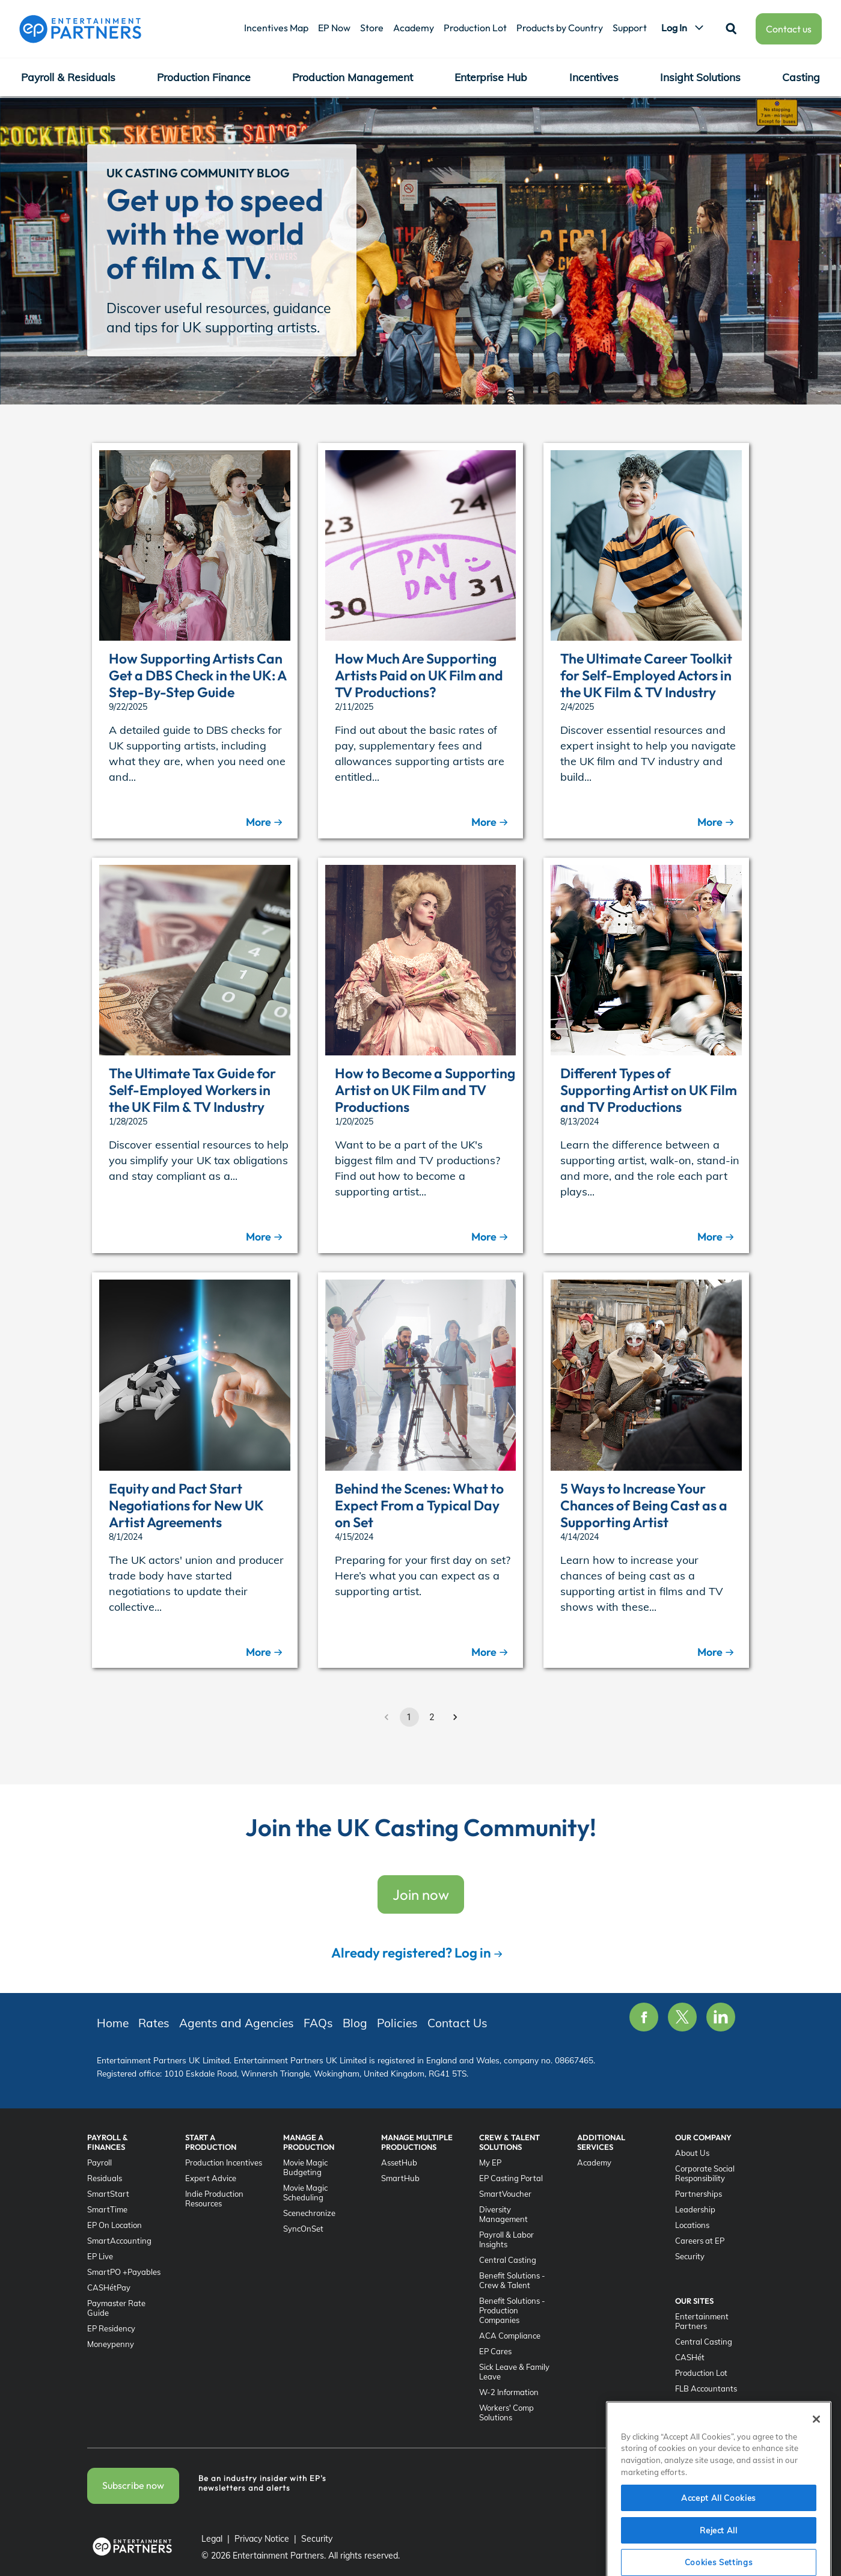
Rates (333, 111)
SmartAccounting (119, 2240)
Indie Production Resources (214, 2198)
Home (113, 2023)
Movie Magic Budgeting (305, 2167)
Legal (211, 2538)
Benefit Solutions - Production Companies (512, 2310)
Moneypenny (110, 2344)
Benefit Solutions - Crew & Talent (512, 2280)
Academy (413, 28)
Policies (583, 111)
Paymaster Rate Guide (116, 2308)
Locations (692, 2225)
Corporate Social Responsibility (705, 2173)
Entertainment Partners (702, 2321)
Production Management (352, 77)
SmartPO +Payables (124, 2272)
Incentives (594, 77)
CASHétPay (108, 2287)
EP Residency (111, 2328)
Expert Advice (210, 2178)
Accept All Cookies (718, 2542)
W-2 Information (509, 2392)
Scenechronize (309, 2213)
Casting (801, 77)
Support (630, 28)
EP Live (100, 2256)
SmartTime (107, 2209)
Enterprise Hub (490, 77)
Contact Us (646, 111)
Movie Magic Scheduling (305, 2192)
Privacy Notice (261, 2538)
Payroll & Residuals (68, 77)
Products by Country (559, 28)
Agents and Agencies (413, 111)
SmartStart (108, 2194)
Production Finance (204, 77)
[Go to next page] (455, 1717)
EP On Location (114, 2225)
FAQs (491, 111)
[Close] (816, 2463)
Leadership (695, 2209)
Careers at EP (699, 2240)
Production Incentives (223, 2162)
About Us (692, 2153)
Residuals (104, 2178)
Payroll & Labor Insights (506, 2239)
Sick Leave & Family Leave (514, 2371)
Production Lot (475, 28)
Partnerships (698, 2194)
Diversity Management (503, 2214)
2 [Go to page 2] (432, 1717)
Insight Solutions (700, 77)
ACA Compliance (509, 2335)
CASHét (690, 2357)
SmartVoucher (505, 2194)
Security (690, 2256)
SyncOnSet (303, 2228)
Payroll (99, 2162)
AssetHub (399, 2162)
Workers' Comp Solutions (506, 2412)
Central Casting (507, 2260)
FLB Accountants (706, 2388)
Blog (535, 111)
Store (372, 28)
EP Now (334, 28)
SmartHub (400, 2178)
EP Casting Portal (511, 2178)
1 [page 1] (409, 1717)
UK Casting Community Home (235, 111)
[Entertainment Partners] (80, 29)
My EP (490, 2162)
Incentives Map (276, 28)
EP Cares (495, 2351)
